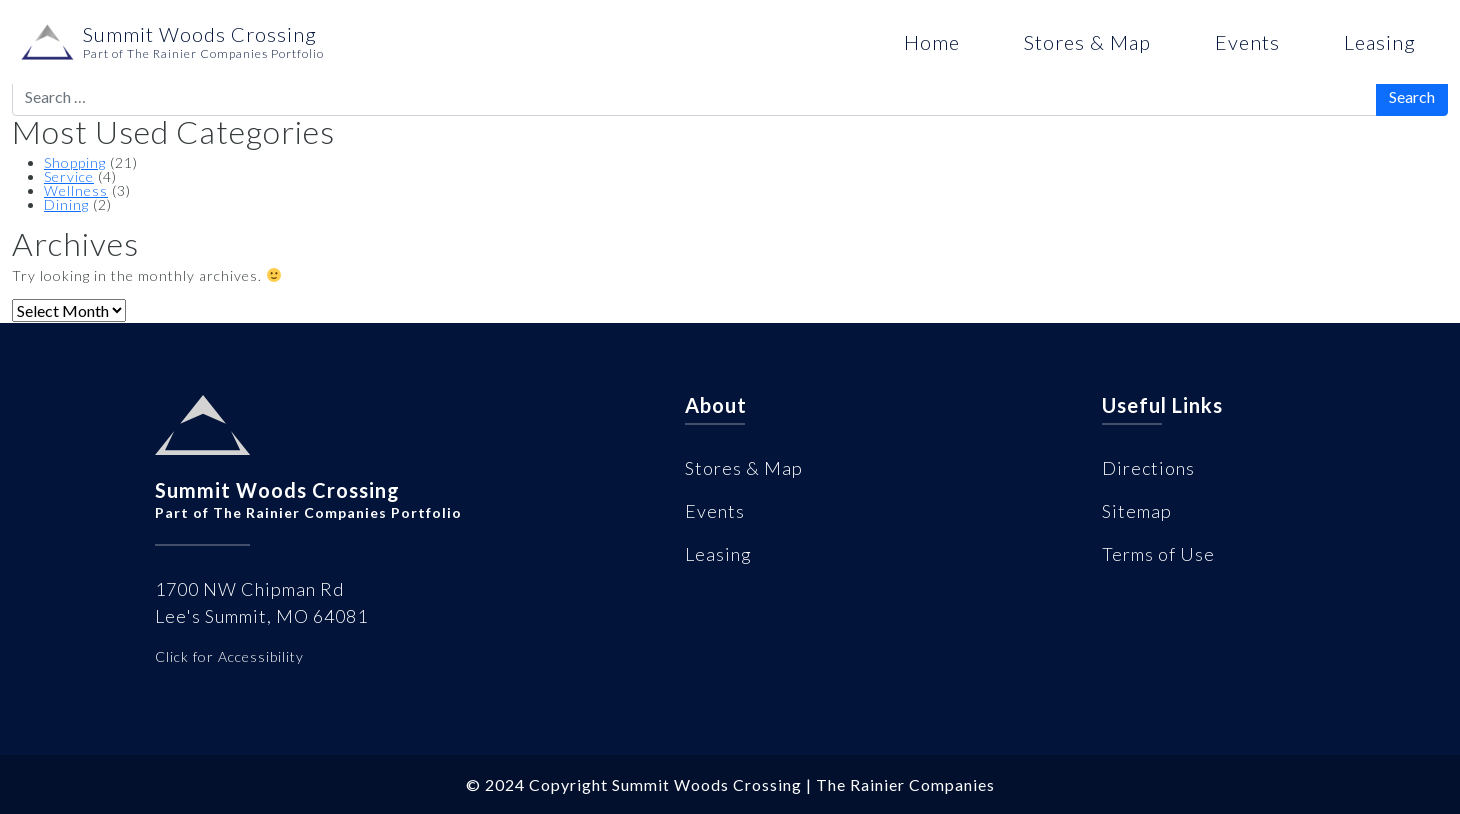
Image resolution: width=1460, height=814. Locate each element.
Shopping (75, 162)
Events (1247, 42)
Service (69, 176)
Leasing (1380, 42)
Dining (66, 204)
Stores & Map (1087, 42)
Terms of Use (1158, 554)
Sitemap (1137, 511)
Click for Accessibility (229, 656)
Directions (1148, 468)
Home (932, 42)
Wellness (76, 190)
